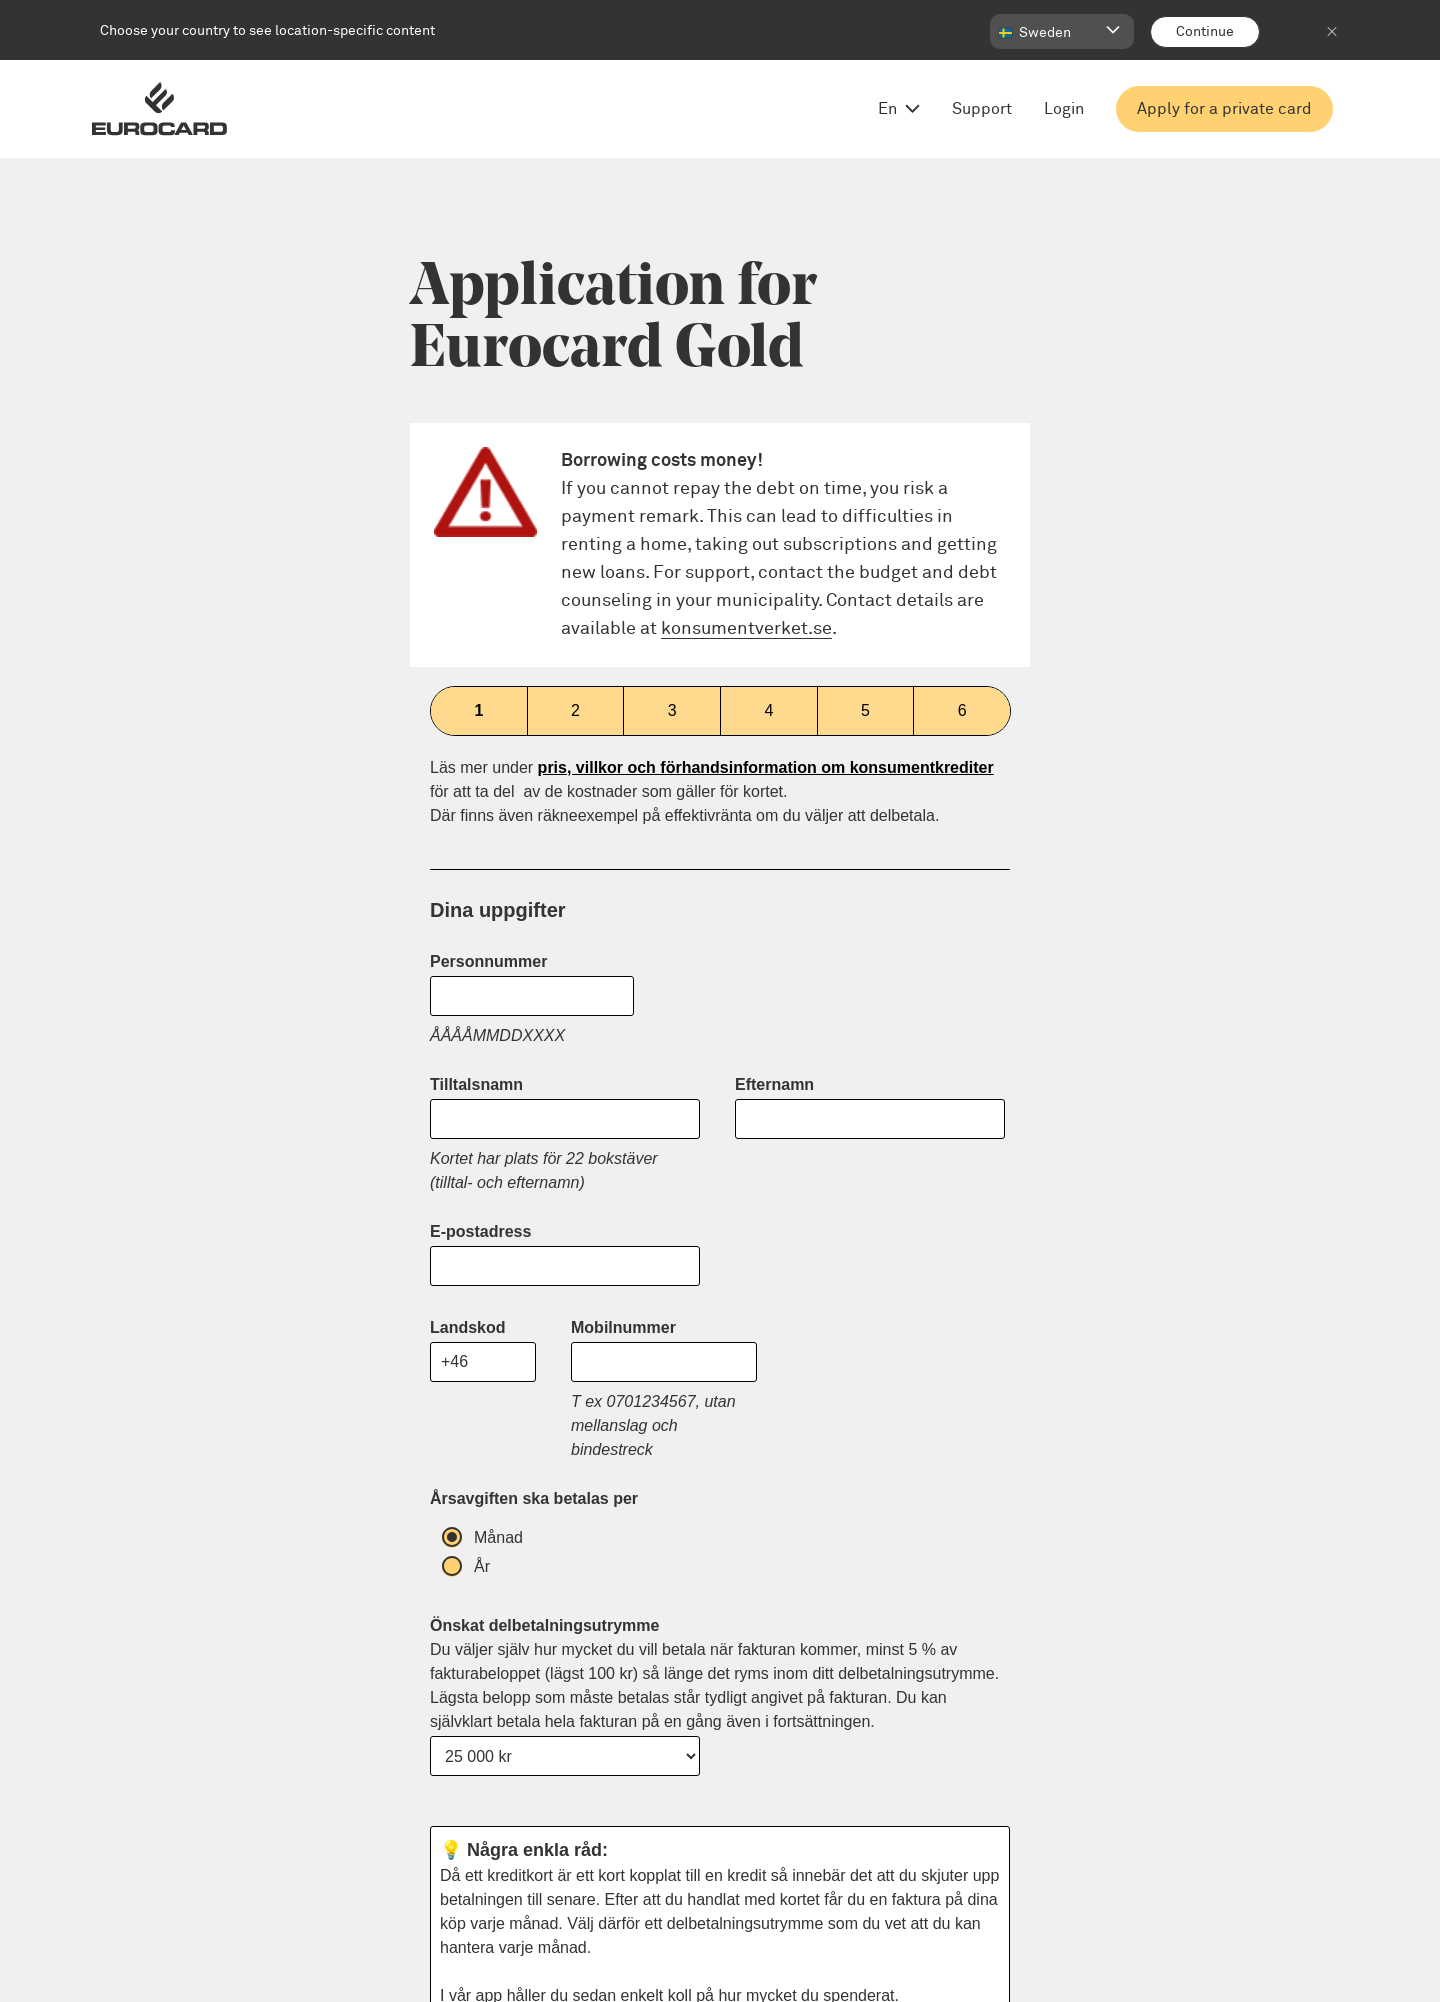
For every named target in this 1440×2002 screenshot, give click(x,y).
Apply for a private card (1224, 109)
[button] (1062, 31)
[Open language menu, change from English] (894, 109)
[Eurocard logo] (159, 109)
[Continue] (1205, 32)
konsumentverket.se (746, 629)
